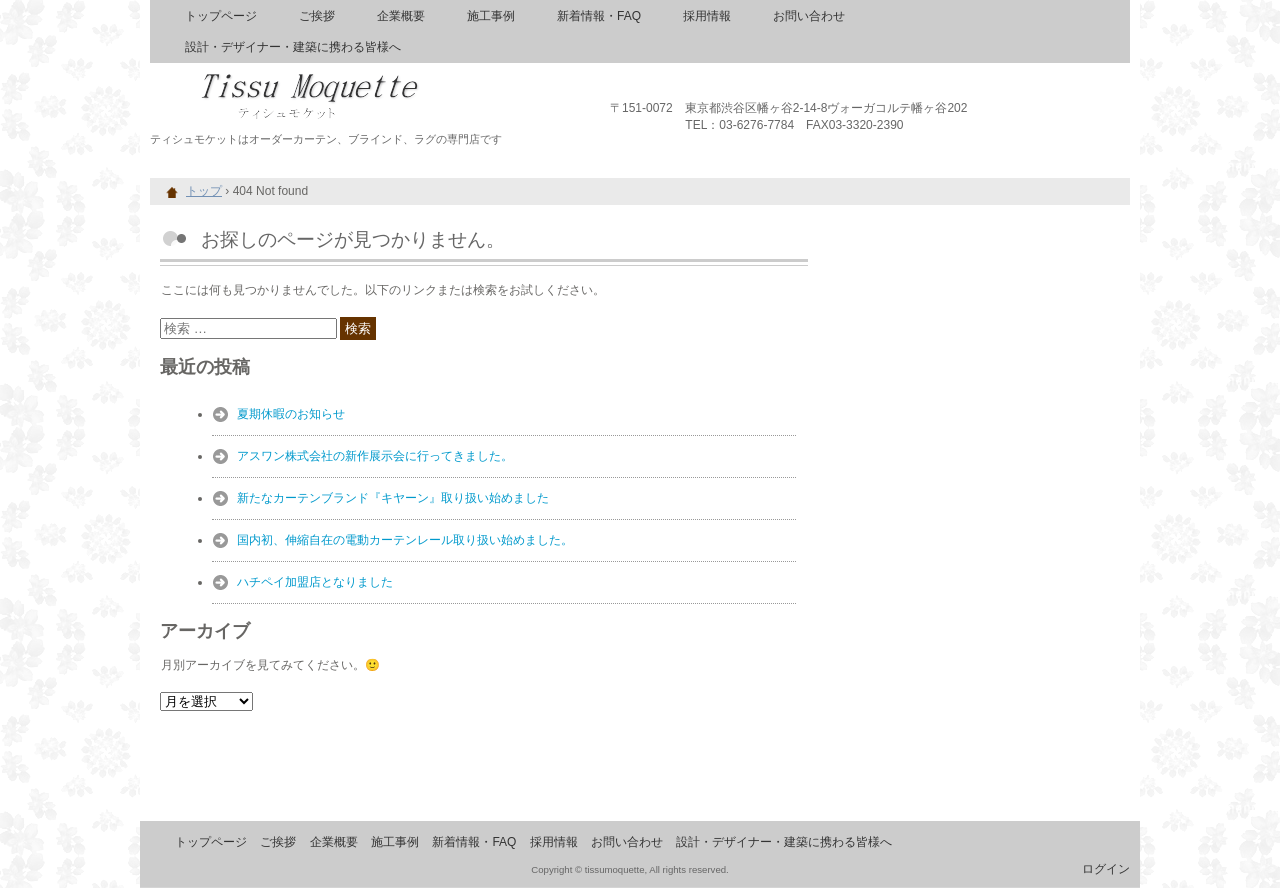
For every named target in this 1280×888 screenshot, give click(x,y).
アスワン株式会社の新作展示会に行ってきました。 (375, 456)
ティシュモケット (380, 90)
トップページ (221, 16)
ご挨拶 (317, 16)
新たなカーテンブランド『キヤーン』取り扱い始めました (393, 498)
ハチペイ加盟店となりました (315, 582)
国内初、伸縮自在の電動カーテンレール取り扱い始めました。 (405, 540)
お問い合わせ (809, 16)
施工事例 (491, 16)
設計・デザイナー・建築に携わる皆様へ (293, 47)
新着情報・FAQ (599, 16)
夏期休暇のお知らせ (291, 414)
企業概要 (401, 16)
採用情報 (707, 16)
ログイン (1106, 869)
